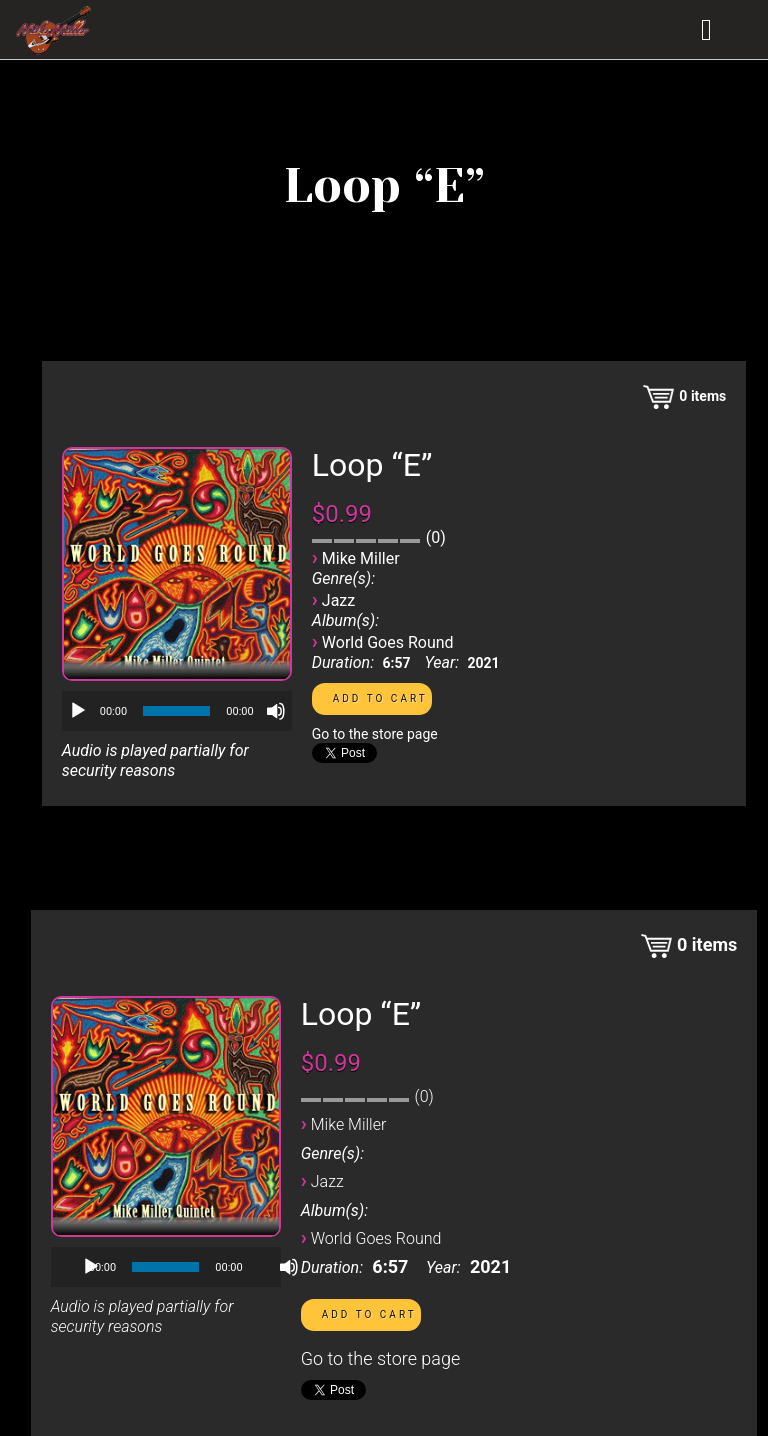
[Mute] (276, 711)
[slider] (176, 711)
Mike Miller (361, 558)
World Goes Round (388, 642)
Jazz (338, 600)
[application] (177, 711)
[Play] (78, 711)
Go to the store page (375, 734)
